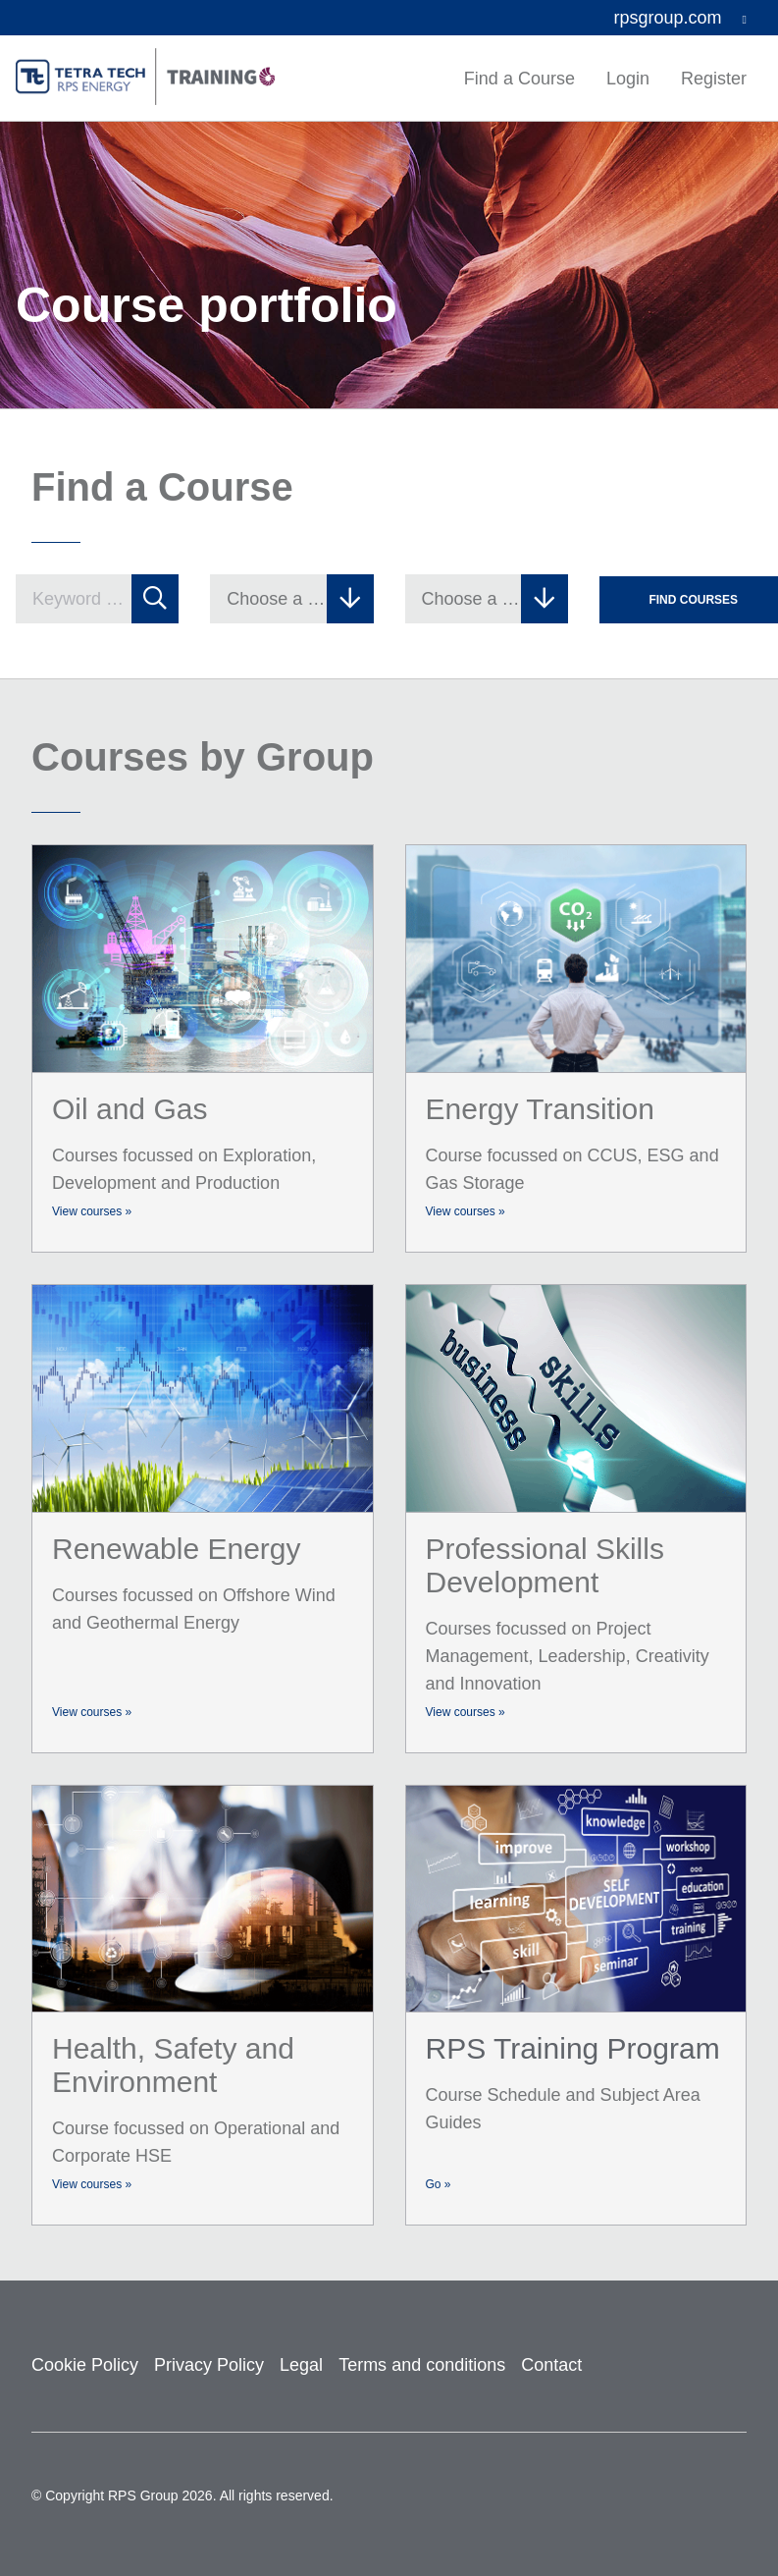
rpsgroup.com (680, 17)
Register (714, 78)
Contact (551, 2365)
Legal (301, 2365)
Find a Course (519, 78)
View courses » (91, 1211)
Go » (438, 2184)
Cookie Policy (84, 2365)
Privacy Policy (209, 2365)
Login (627, 78)
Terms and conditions (421, 2365)
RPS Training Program (573, 2048)
